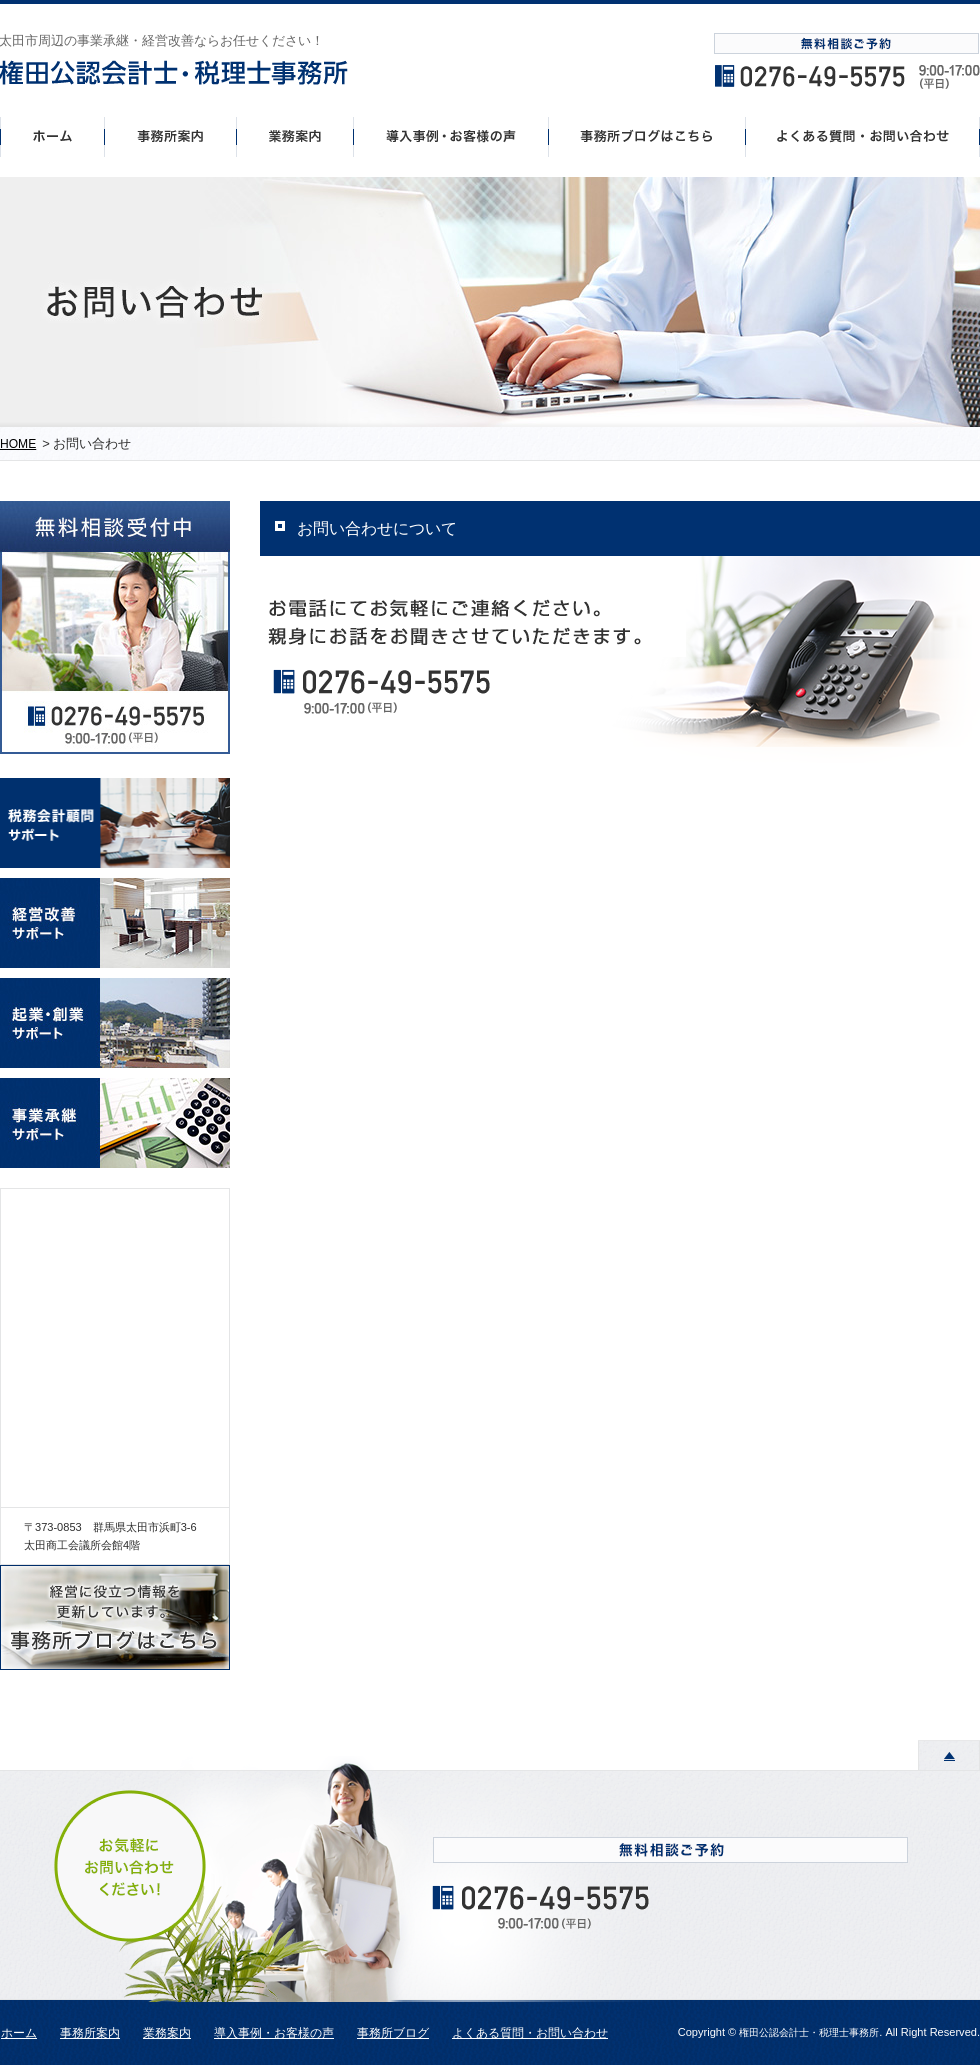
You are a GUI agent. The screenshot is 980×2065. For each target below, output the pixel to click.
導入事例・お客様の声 (451, 136)
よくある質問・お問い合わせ (530, 2033)
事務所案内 (170, 136)
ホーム (52, 136)
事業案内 (295, 136)
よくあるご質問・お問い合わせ (863, 136)
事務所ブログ (393, 2033)
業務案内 (167, 2033)
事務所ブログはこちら (647, 136)
